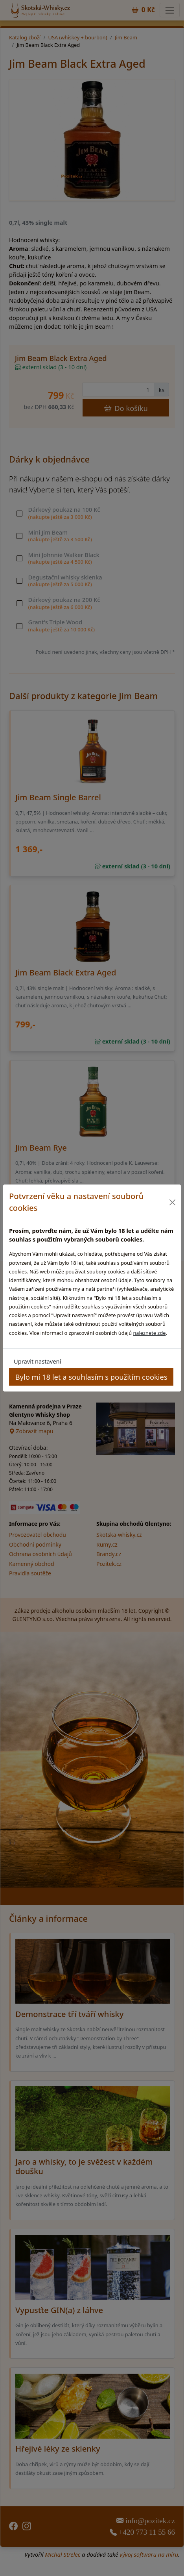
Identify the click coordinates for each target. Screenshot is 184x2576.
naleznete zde (149, 1332)
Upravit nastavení (37, 1361)
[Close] (172, 1202)
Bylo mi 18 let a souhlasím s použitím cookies (91, 1377)
